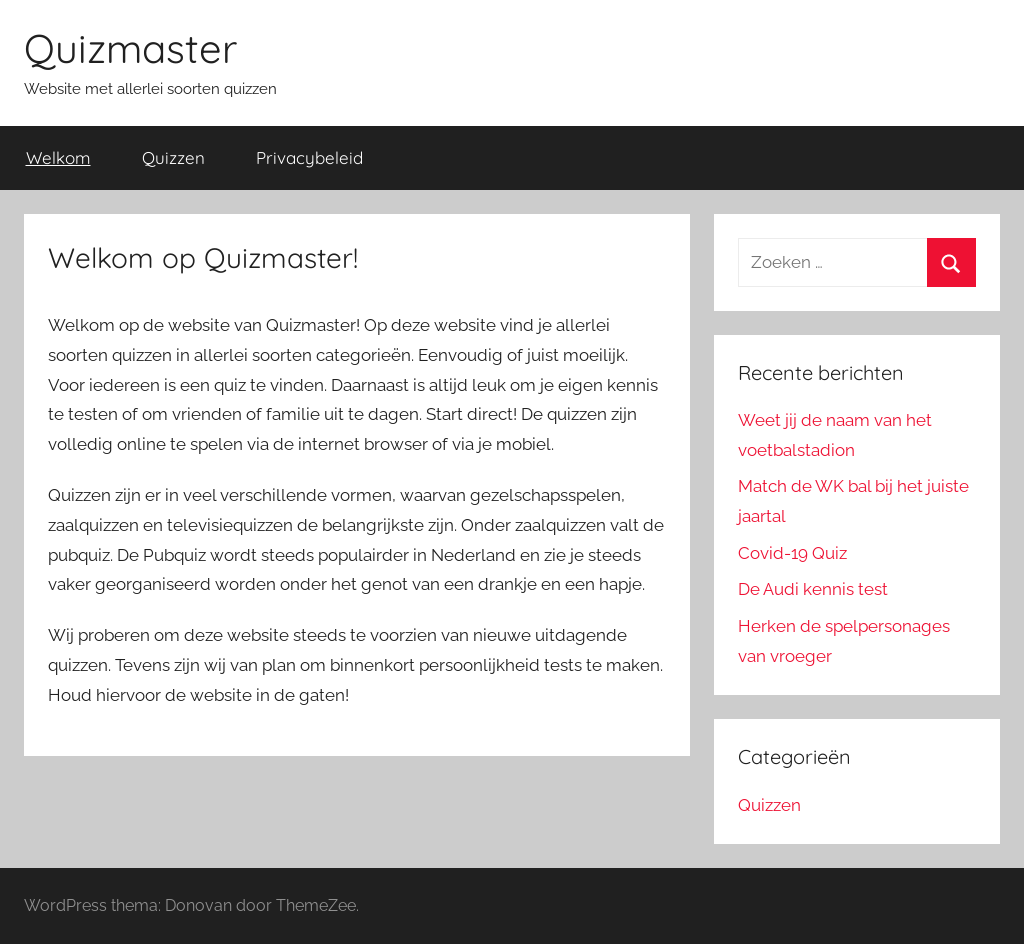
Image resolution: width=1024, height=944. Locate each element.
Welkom (58, 157)
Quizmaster (130, 48)
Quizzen (173, 157)
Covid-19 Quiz (792, 553)
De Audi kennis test (813, 589)
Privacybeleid (309, 157)
